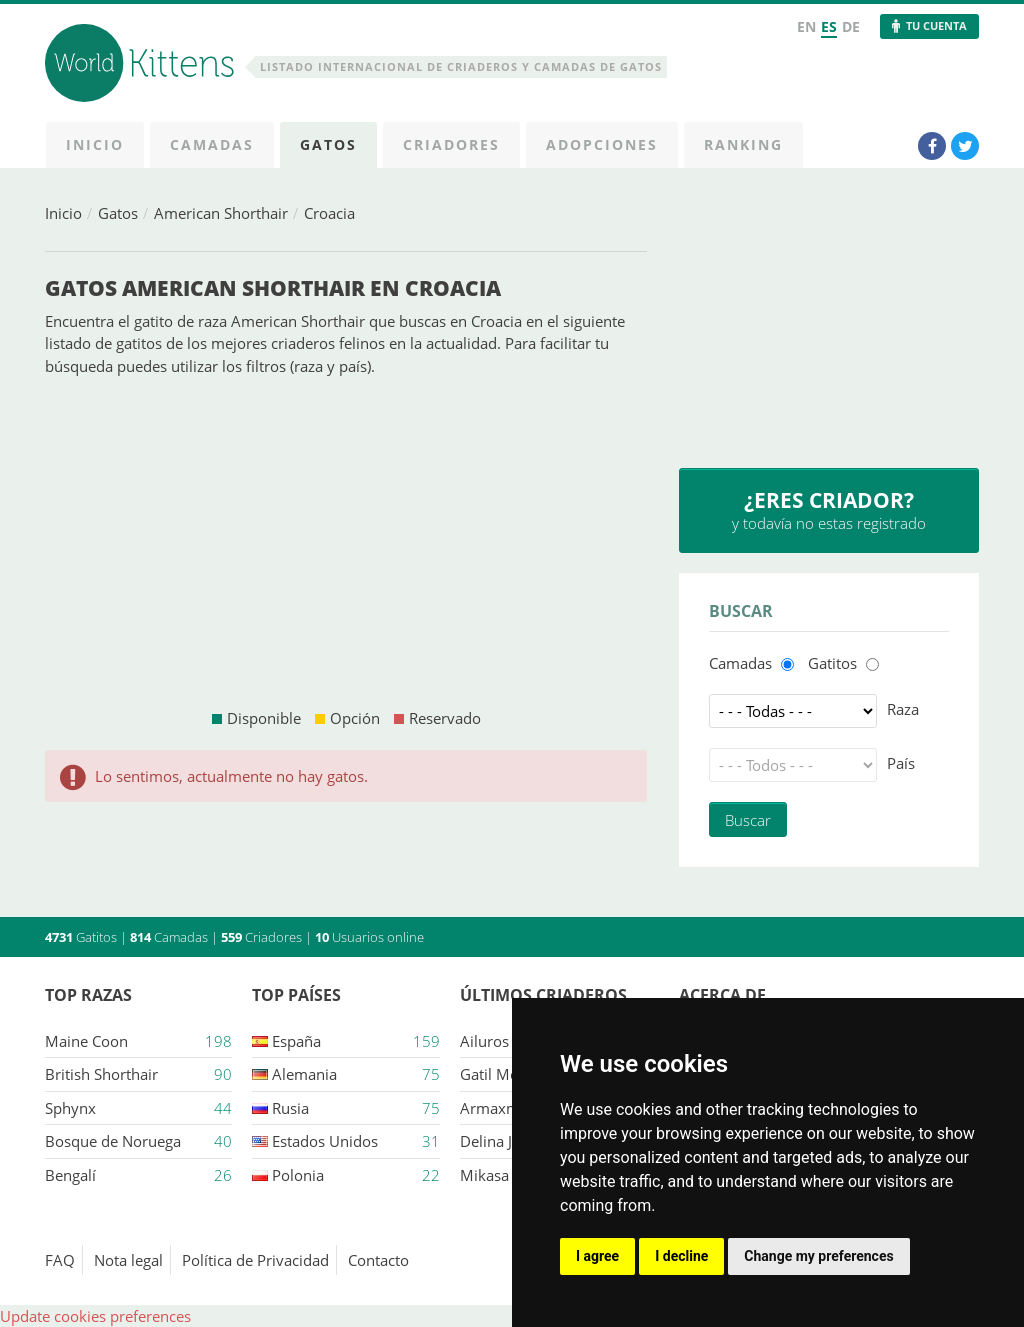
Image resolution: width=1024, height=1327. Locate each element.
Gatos (118, 213)
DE (851, 26)
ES (829, 26)
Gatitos (832, 663)
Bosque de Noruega (113, 1141)
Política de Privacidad (255, 1260)
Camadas (740, 663)
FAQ (60, 1260)
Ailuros (484, 1041)
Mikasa (484, 1175)
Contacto (378, 1260)
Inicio (63, 213)
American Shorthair (221, 213)
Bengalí (70, 1175)
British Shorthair (101, 1074)
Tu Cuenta (936, 25)
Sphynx (70, 1108)
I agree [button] (597, 1256)
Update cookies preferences (95, 1316)
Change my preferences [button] (818, 1256)
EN (806, 26)
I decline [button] (681, 1256)
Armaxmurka (505, 1108)
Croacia (329, 213)
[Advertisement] (346, 542)
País (901, 763)
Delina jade (498, 1141)
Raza (903, 709)
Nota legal (128, 1260)
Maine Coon (86, 1041)
